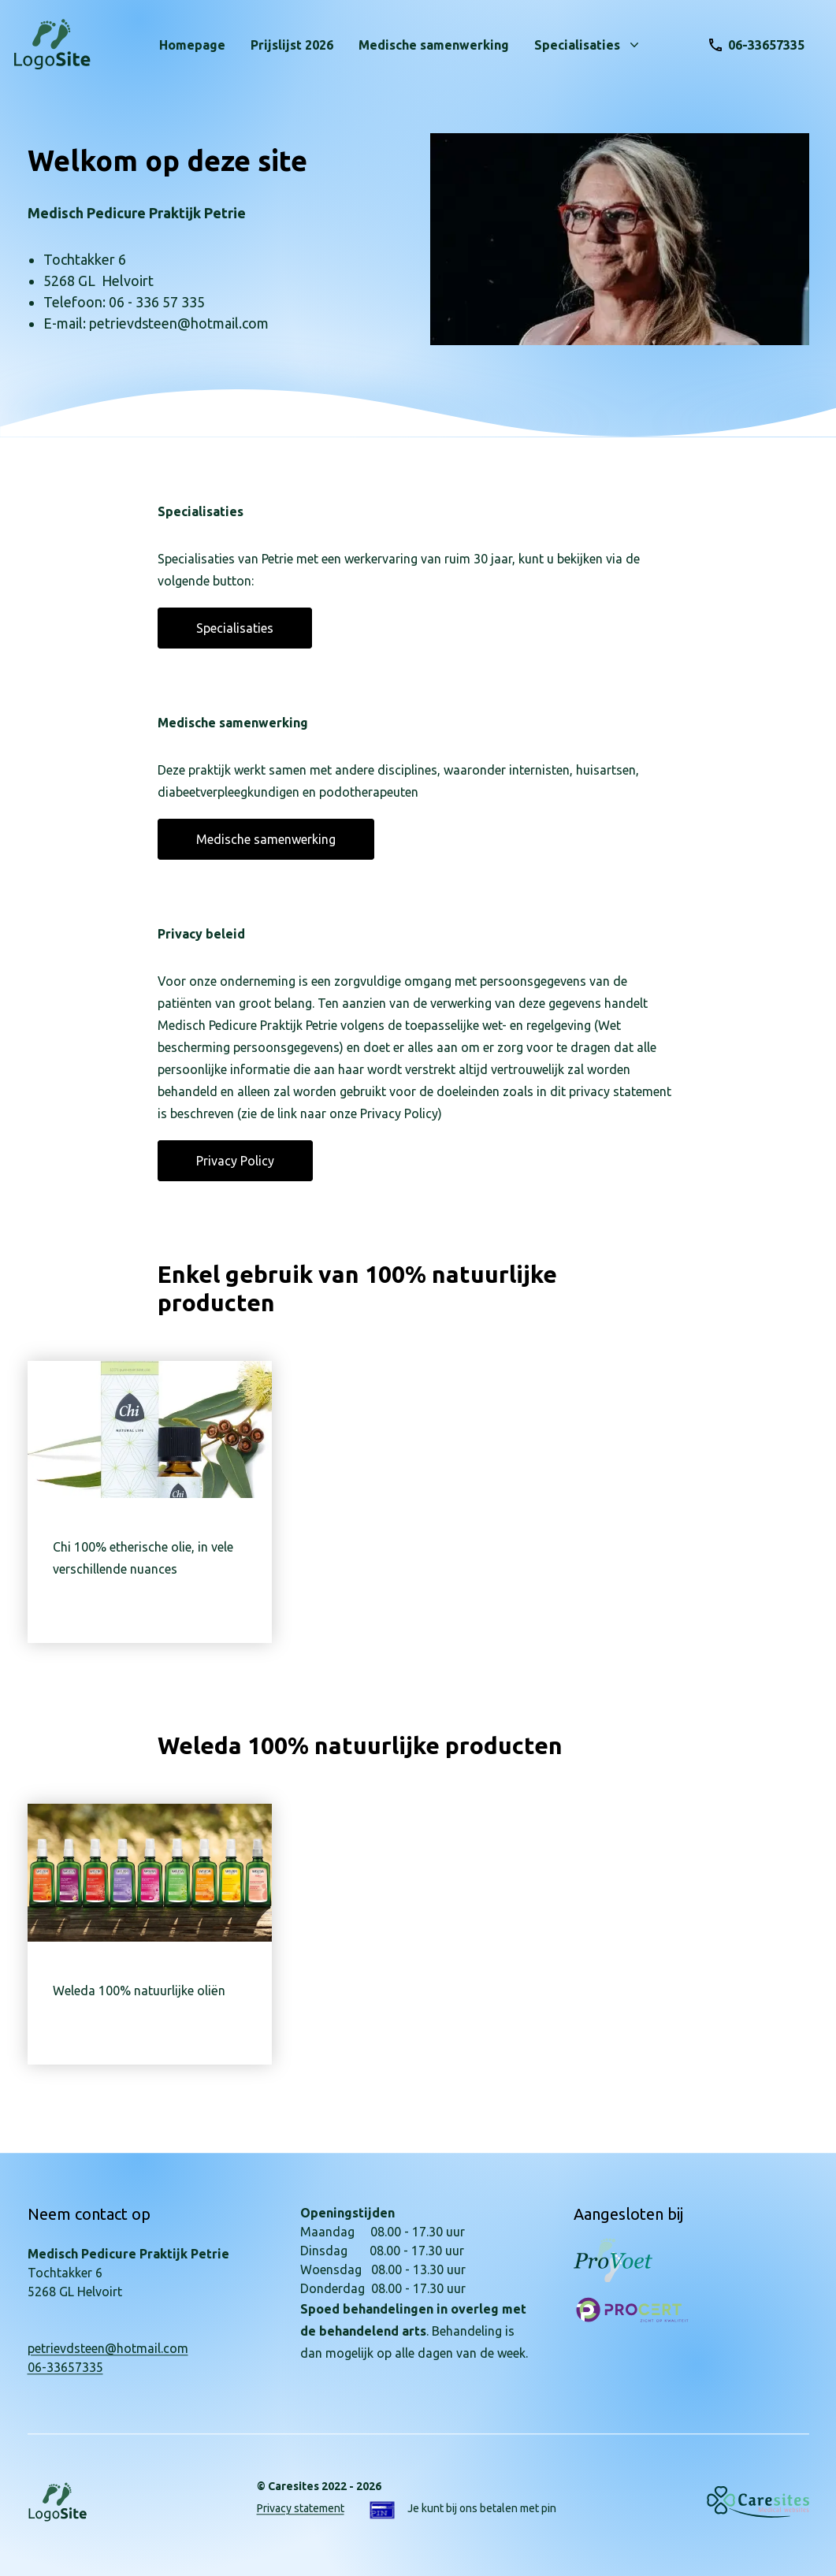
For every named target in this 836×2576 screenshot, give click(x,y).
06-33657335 (65, 2367)
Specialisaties (234, 628)
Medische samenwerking (266, 839)
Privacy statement (300, 2508)
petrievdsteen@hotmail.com (108, 2348)
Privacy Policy (235, 1161)
